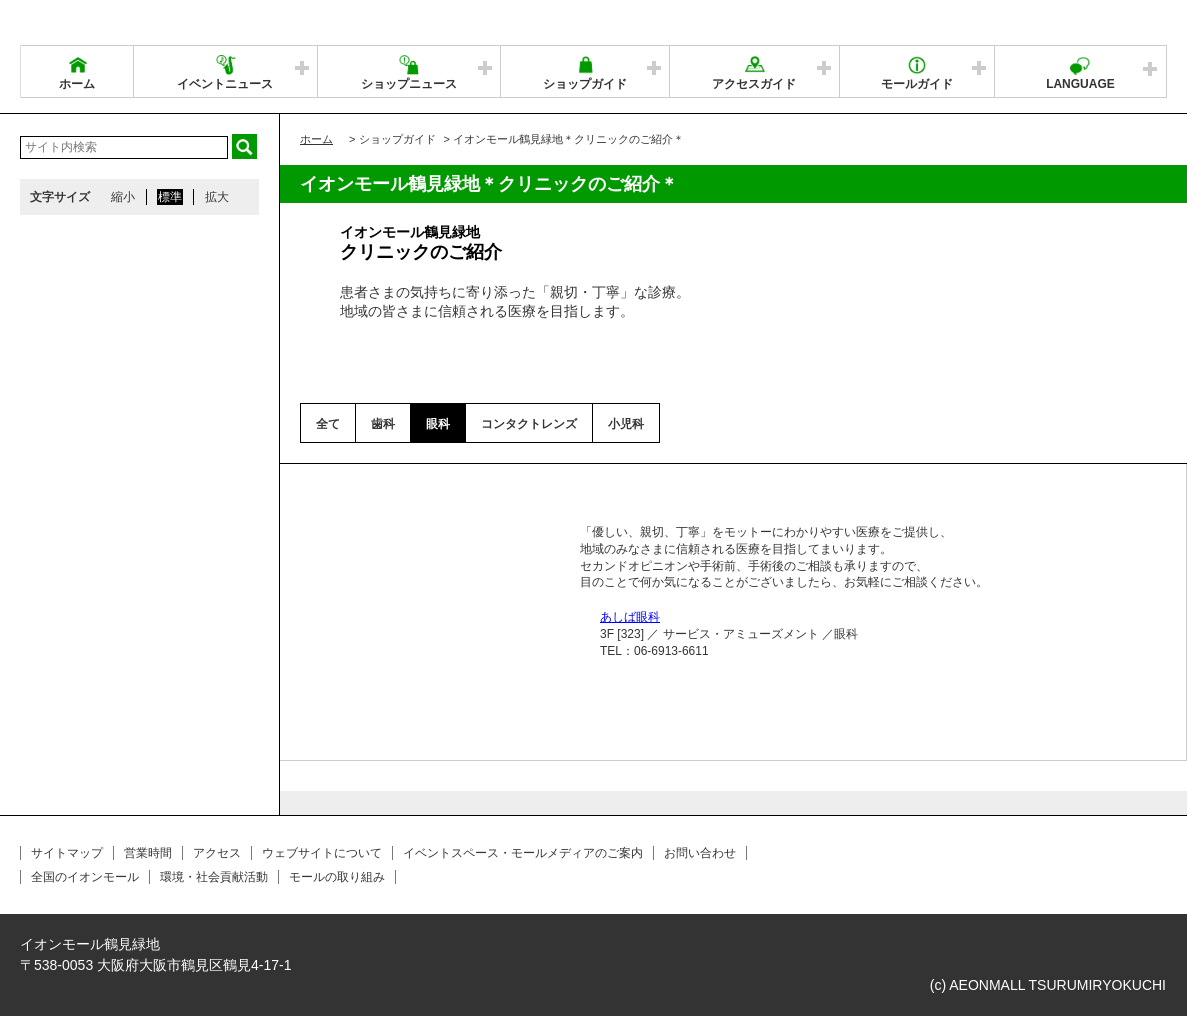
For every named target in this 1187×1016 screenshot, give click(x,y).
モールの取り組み (337, 877)
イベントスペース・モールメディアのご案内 (523, 853)
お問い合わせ (700, 853)
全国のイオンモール (85, 877)
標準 (170, 197)
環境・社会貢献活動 (214, 877)
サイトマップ (67, 853)
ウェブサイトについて (322, 853)
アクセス (217, 853)
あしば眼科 (630, 617)
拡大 (217, 197)
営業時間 (148, 853)
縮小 (123, 197)
